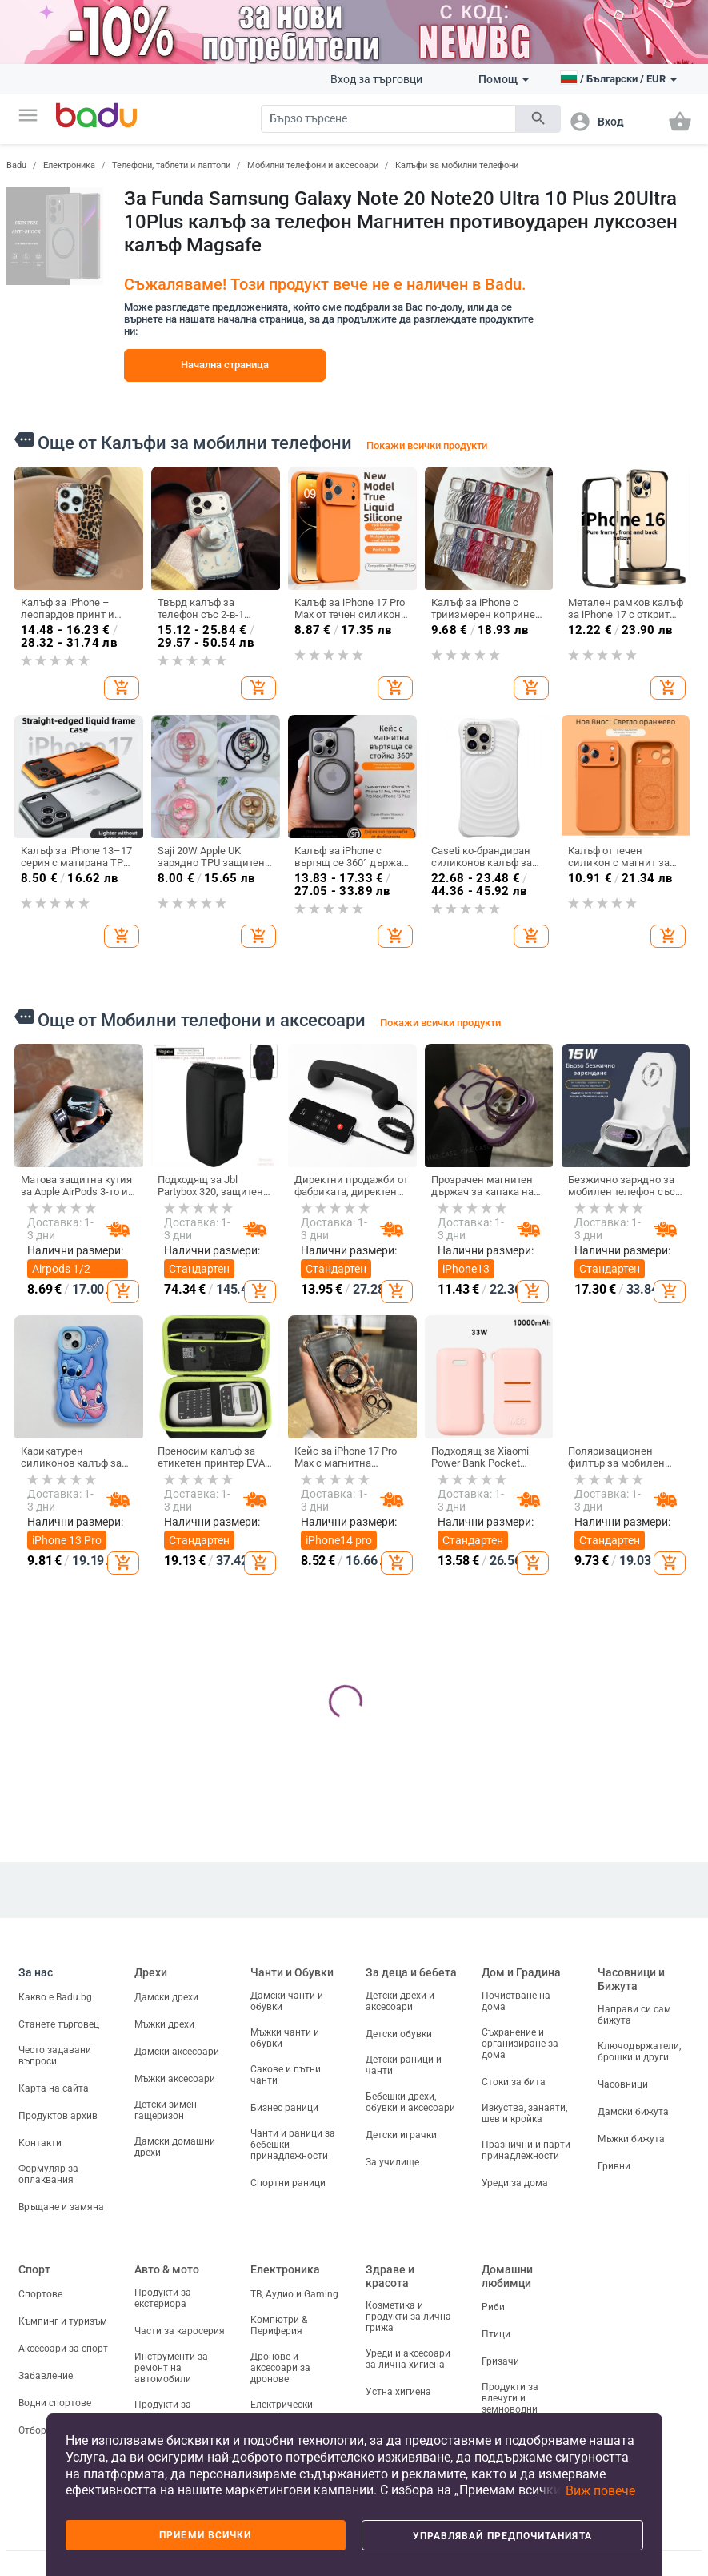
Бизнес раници (284, 2107)
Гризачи (500, 2361)
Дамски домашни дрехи (174, 2147)
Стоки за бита (514, 2082)
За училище (392, 2162)
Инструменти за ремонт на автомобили (171, 2368)
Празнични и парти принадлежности (526, 2150)
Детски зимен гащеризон (165, 2110)
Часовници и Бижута (631, 1979)
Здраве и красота (390, 2276)
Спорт (34, 2269)
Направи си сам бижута (634, 2015)
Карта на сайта (53, 2088)
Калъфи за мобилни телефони (456, 165)
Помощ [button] (504, 79)
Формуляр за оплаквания (48, 2174)
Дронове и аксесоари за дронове (280, 2368)
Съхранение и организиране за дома (520, 2043)
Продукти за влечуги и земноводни (510, 2398)
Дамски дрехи (166, 1997)
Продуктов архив (58, 2115)
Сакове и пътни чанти (285, 2075)
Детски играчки (401, 2135)
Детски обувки (399, 2034)
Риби (493, 2307)
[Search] (388, 119)
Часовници (623, 2084)
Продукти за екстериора (162, 2298)
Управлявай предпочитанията (502, 2536)
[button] (28, 115)
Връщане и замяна (61, 2207)
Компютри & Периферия (278, 2325)
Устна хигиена (398, 2391)
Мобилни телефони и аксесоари (312, 165)
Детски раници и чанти (404, 2065)
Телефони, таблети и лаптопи (171, 165)
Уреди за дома (515, 2183)
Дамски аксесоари (176, 2051)
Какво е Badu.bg (55, 1997)
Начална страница (225, 365)
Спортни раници (288, 2183)
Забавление (45, 2375)
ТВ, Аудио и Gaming (294, 2294)
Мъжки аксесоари (174, 2078)
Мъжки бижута (631, 2139)
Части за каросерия (179, 2331)
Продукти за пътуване (162, 2410)
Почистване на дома (516, 2001)
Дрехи (150, 1972)
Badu (16, 165)
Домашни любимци (507, 2276)
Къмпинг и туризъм (62, 2321)
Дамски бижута (633, 2111)
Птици (496, 2334)
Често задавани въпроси (54, 2055)
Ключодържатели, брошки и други (639, 2051)
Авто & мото (166, 2269)
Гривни (614, 2166)
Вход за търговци (376, 79)
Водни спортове (54, 2403)
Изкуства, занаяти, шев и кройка (524, 2113)
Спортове (40, 2294)
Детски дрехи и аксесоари (400, 2001)
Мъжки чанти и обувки (284, 2038)
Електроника (69, 165)
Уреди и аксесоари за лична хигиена (408, 2359)
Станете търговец (58, 2024)
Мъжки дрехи (164, 2024)
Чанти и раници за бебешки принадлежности (292, 2144)
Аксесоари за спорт (63, 2348)
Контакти (40, 2143)
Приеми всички (205, 2535)
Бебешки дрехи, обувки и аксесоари (410, 2102)
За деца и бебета (411, 1972)
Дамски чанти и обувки (286, 2001)
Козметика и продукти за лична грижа (408, 2316)
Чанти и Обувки (292, 1972)
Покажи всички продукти (426, 445)
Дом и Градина (521, 1972)
